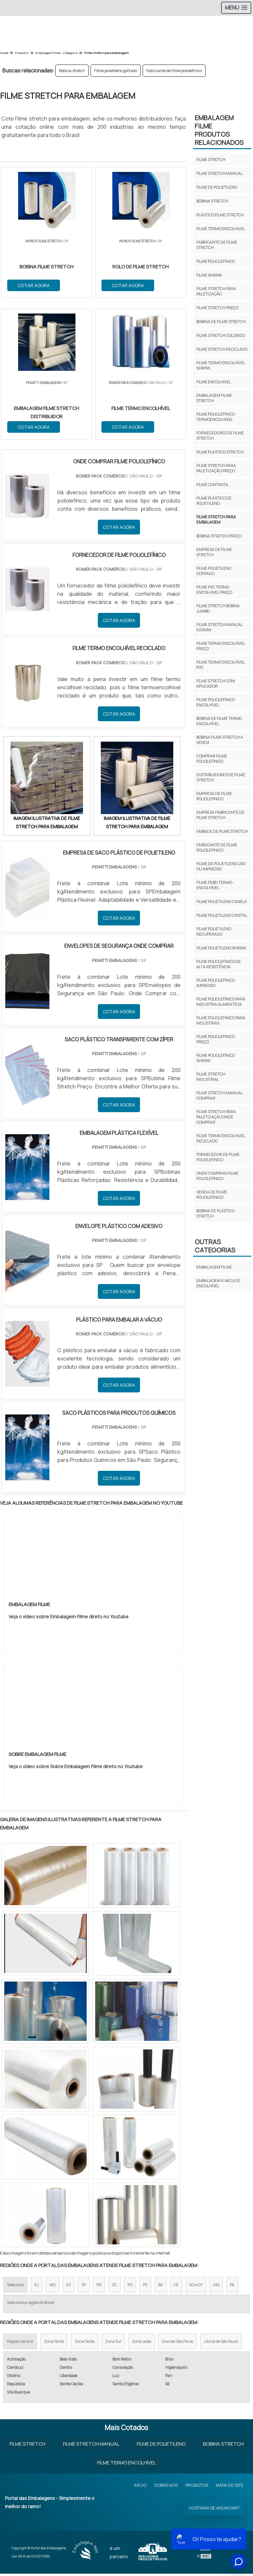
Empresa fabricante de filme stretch (220, 814)
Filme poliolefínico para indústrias (220, 1020)
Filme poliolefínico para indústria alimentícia (220, 1001)
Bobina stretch (72, 70)
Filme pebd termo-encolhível (215, 885)
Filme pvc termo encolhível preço (214, 589)
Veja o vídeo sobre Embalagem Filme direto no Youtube (68, 1619)
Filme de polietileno (216, 187)
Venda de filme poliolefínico (211, 1194)
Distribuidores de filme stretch (220, 777)
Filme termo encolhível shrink (220, 365)
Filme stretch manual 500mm (219, 627)
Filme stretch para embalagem (216, 519)
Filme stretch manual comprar (219, 1095)
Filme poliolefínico (215, 261)
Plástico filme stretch (220, 215)
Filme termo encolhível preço (220, 646)
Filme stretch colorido (220, 335)
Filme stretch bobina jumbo (218, 608)
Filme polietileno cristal (221, 915)
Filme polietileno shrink (221, 948)
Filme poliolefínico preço (215, 1039)
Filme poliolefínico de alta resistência (218, 964)
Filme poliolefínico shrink (215, 1058)
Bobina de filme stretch (221, 321)
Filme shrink (209, 275)
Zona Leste (141, 2343)
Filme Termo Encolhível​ (126, 2464)
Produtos (196, 2487)
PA (232, 2286)
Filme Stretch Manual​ (91, 2445)
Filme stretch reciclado (221, 349)
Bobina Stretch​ (223, 2445)
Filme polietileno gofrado (115, 70)
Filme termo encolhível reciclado (220, 1138)
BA (160, 2286)
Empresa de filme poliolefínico (214, 796)
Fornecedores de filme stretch (220, 435)
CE (176, 2286)
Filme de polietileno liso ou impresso (221, 866)
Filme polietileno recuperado (213, 931)
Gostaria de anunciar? (214, 2510)
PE (145, 2286)
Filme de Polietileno (161, 2445)
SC (114, 2286)
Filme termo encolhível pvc (220, 664)
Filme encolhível (213, 382)
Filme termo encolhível (220, 229)
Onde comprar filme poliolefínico (217, 1175)
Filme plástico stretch (220, 452)
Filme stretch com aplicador (215, 683)
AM (216, 2286)
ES (68, 2286)
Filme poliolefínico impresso (215, 982)
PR (99, 2286)
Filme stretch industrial (210, 1076)
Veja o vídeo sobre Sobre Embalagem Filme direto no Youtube (76, 1769)
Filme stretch (210, 159)
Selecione (15, 2286)
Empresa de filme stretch (214, 552)
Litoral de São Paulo (221, 2343)
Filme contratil (212, 484)
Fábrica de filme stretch (222, 831)
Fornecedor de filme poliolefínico (217, 1157)
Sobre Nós (166, 2487)
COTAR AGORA (34, 285)
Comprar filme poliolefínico (211, 758)
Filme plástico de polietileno (214, 500)
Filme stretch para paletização (216, 291)
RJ (36, 2286)
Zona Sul (113, 2343)
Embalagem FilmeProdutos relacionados (219, 130)
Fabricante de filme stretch (216, 244)
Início (140, 2487)
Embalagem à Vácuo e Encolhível (218, 1283)
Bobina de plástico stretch (215, 1213)
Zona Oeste (84, 2343)
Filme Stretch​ (27, 2445)
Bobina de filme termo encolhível (219, 721)
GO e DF (196, 2286)
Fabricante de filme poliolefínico (174, 70)
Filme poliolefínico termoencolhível (215, 416)
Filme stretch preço (217, 308)
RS (129, 2286)
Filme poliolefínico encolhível (215, 702)
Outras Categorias (215, 1245)
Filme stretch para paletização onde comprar (216, 1117)
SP (83, 2286)
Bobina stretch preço (218, 536)
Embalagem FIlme (214, 1267)
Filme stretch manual (219, 173)
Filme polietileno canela (221, 901)
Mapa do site (229, 2487)
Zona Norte (54, 2343)
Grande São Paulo (177, 2343)
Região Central (20, 2343)
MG (52, 2286)
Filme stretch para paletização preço (216, 468)
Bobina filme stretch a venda (219, 739)
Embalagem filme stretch (214, 398)
